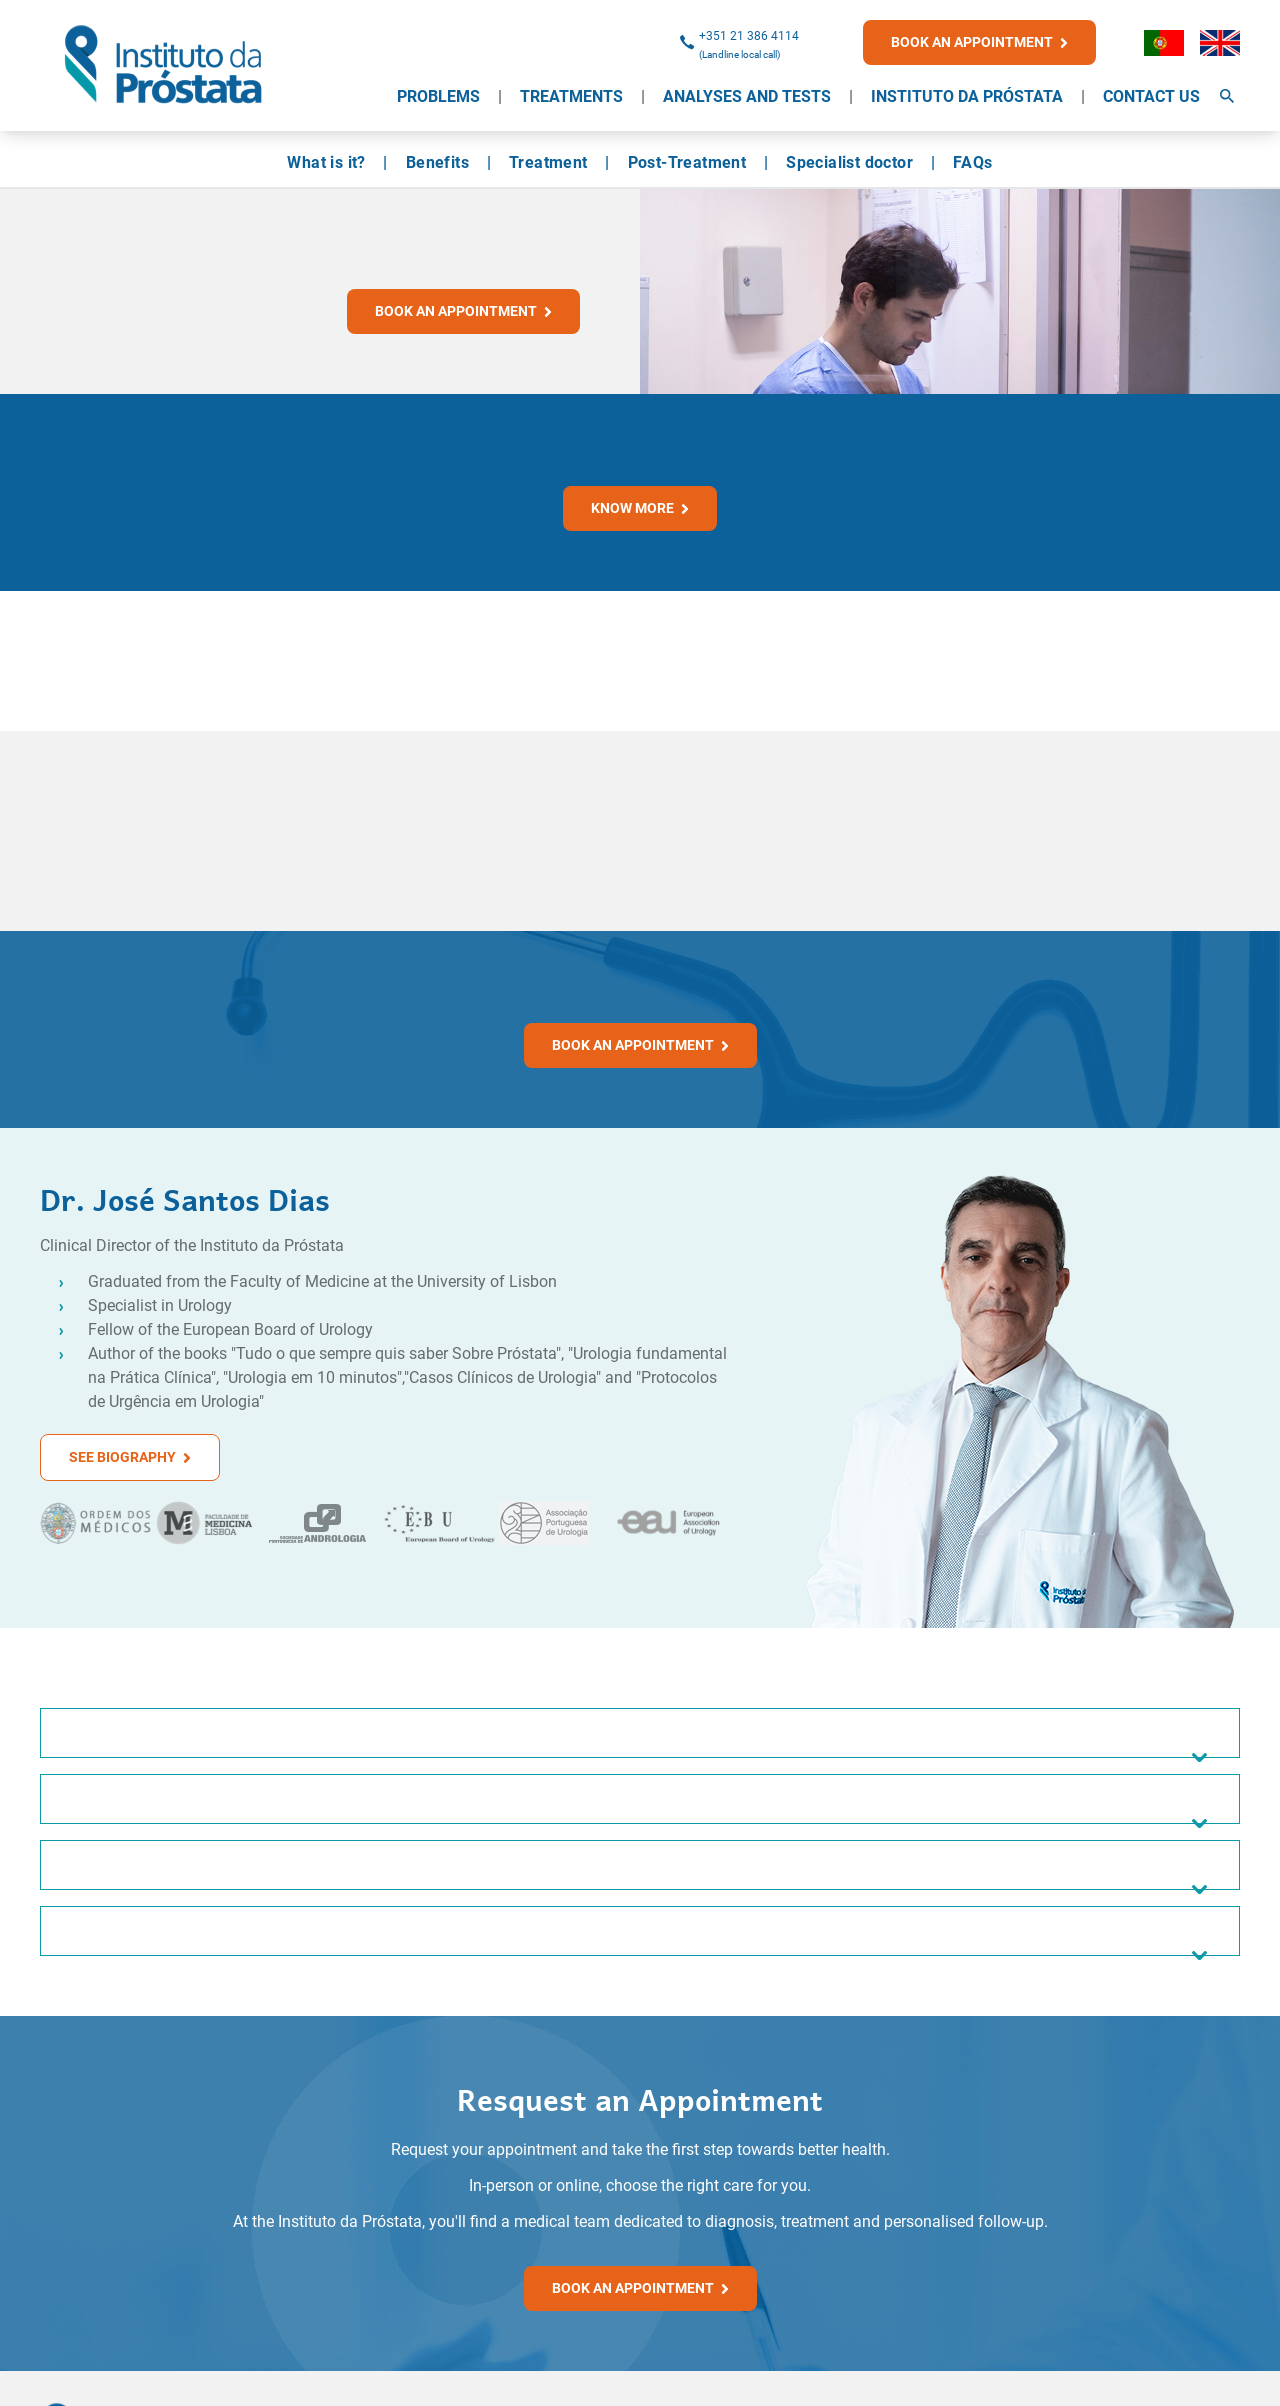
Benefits (437, 162)
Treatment (548, 162)
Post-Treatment (687, 162)
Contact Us (1151, 96)
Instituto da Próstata (967, 96)
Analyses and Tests (747, 96)
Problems (438, 96)
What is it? (326, 162)
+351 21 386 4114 (749, 36)
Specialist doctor (849, 162)
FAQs (973, 162)
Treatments (571, 96)
